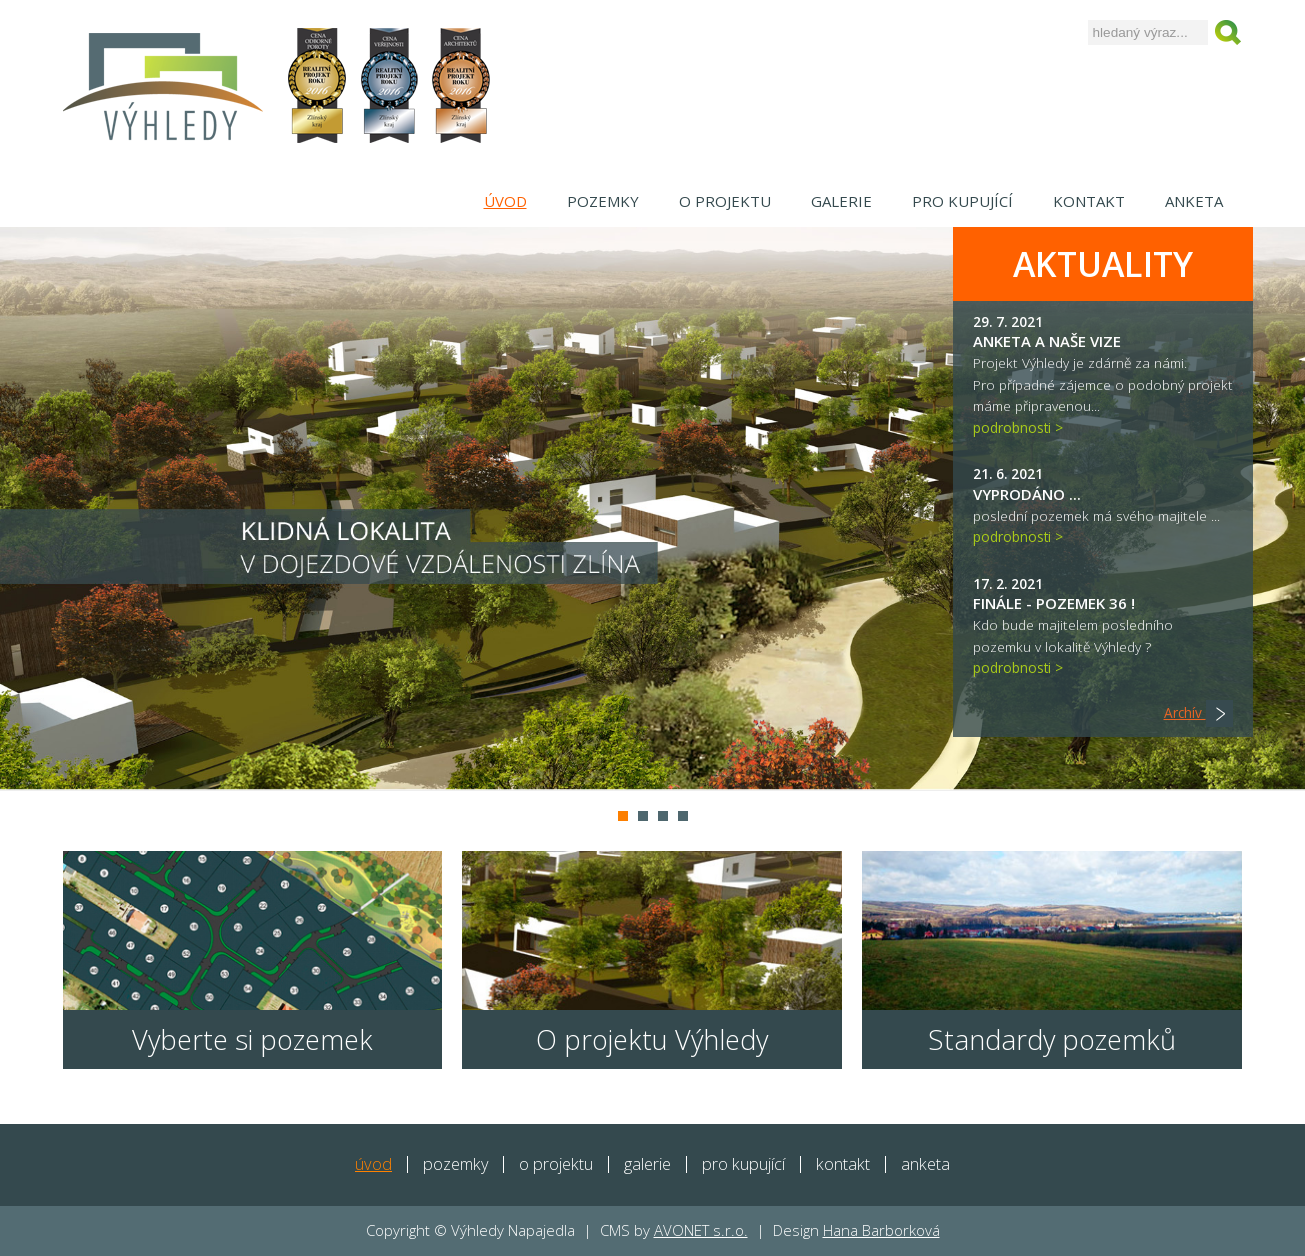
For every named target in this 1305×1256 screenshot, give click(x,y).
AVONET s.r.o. (701, 1230)
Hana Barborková (881, 1230)
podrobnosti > (1018, 427)
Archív (1198, 712)
